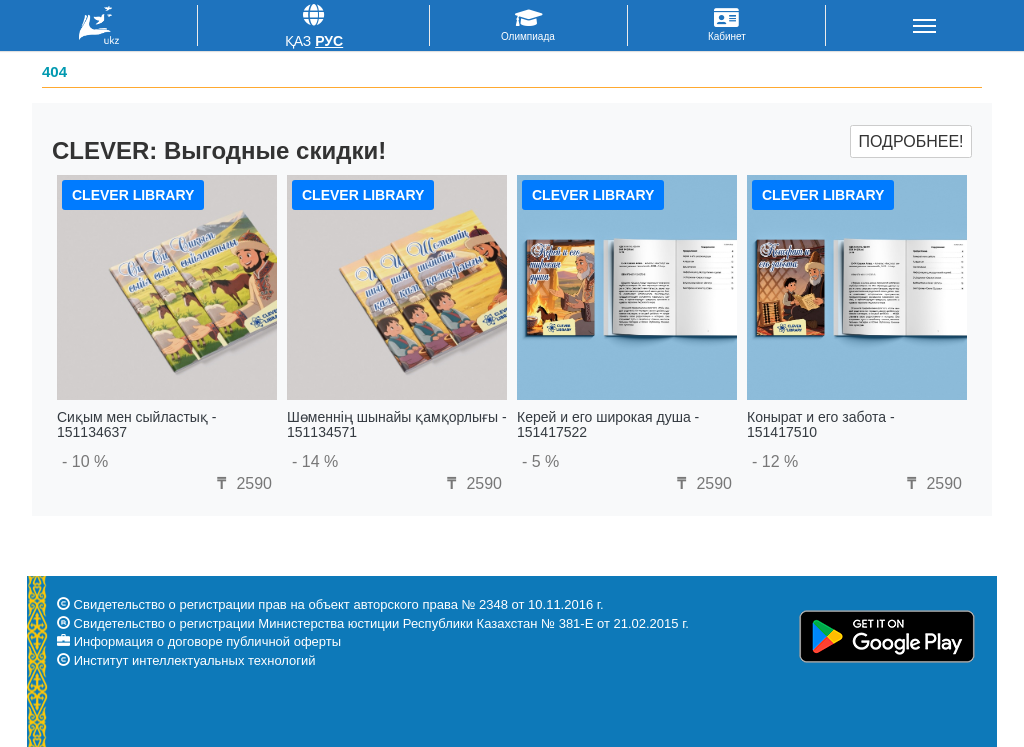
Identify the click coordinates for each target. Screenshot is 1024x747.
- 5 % (540, 461)
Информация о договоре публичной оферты (207, 641)
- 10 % (85, 461)
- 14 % (315, 461)
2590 (242, 483)
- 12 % (775, 461)
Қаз (298, 41)
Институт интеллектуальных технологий (195, 660)
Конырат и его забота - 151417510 (821, 424)
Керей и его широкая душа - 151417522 (608, 424)
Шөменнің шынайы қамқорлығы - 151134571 (397, 424)
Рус (329, 41)
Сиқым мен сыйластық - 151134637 (136, 424)
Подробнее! (910, 141)
